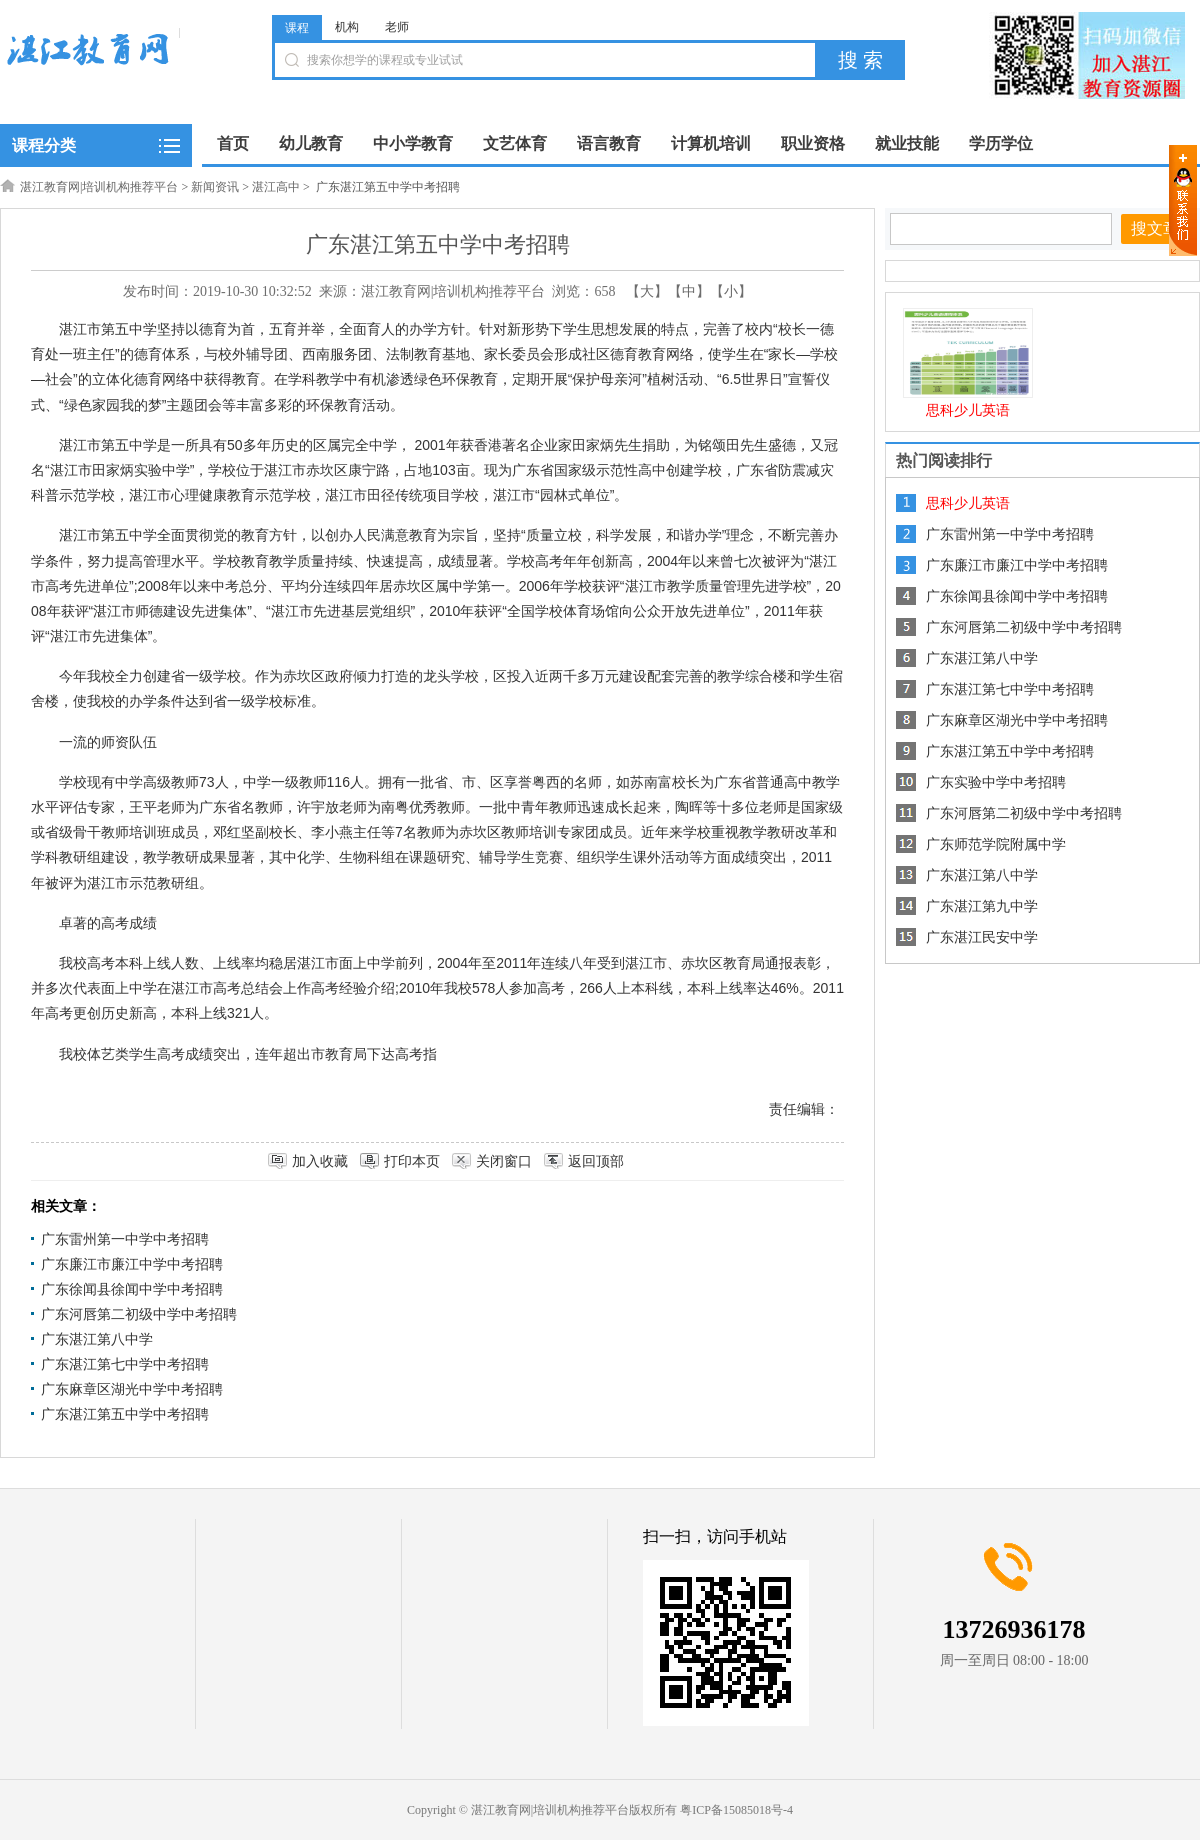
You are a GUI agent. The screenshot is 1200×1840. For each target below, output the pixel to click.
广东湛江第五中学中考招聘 (125, 1414)
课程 (297, 28)
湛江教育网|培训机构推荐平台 (99, 187)
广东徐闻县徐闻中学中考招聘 (132, 1289)
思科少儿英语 (968, 410)
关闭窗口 (504, 1161)
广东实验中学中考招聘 (996, 782)
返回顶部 (596, 1161)
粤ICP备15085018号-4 (736, 1810)
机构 (347, 27)
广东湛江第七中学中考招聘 (125, 1364)
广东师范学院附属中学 (996, 844)
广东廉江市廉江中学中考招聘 (132, 1264)
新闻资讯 (215, 187)
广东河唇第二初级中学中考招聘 (139, 1314)
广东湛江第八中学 (97, 1339)
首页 (233, 143)
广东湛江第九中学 (982, 906)
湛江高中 (276, 187)
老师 (397, 27)
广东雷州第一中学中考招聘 (125, 1239)
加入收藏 (320, 1161)
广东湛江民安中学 (982, 937)
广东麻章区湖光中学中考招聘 (132, 1389)
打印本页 (412, 1161)
